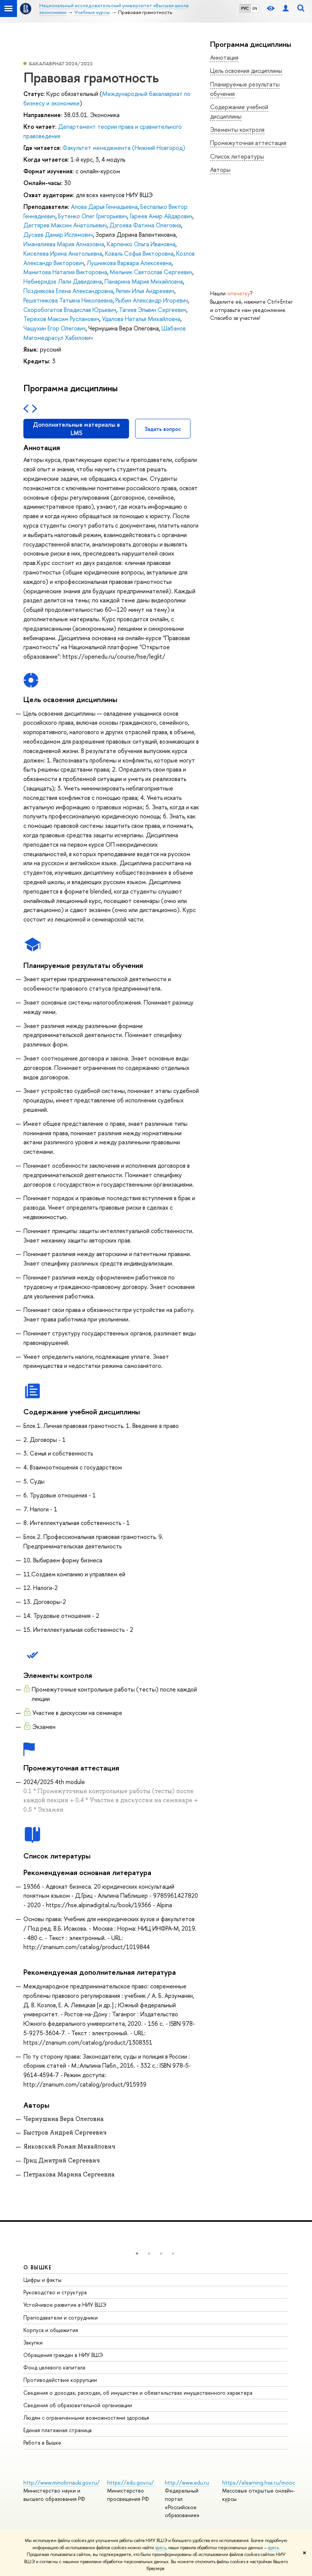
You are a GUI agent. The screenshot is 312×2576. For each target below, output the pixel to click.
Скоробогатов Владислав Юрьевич (69, 310)
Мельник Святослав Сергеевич (151, 272)
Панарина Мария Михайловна (144, 281)
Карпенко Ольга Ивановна (141, 244)
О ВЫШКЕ (37, 2267)
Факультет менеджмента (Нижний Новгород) (124, 148)
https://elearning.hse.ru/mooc (258, 2482)
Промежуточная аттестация (248, 143)
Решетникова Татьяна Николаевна (68, 300)
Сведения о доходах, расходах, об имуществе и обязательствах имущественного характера (137, 2392)
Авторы (220, 169)
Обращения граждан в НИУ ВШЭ (63, 2354)
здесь (160, 2548)
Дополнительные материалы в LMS (76, 428)
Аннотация (224, 57)
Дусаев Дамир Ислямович (58, 234)
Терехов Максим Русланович (61, 319)
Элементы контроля (237, 129)
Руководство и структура (55, 2292)
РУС (245, 8)
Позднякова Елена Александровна (68, 291)
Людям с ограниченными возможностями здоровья (86, 2417)
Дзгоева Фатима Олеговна (145, 225)
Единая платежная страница (57, 2430)
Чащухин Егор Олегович (54, 328)
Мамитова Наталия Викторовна (65, 272)
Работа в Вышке (42, 2442)
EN (254, 8)
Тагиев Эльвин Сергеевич (152, 310)
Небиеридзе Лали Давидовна (62, 281)
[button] (137, 2253)
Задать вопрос (162, 428)
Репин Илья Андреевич (145, 291)
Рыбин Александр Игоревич (151, 300)
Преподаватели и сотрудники (60, 2317)
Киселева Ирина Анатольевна (62, 253)
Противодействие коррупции (60, 2379)
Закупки (33, 2342)
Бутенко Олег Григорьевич (92, 216)
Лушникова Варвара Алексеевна (129, 263)
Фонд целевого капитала (54, 2367)
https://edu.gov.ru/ (130, 2482)
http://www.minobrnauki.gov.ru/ (61, 2482)
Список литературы (237, 156)
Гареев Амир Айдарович (161, 216)
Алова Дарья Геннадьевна (104, 206)
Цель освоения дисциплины (246, 70)
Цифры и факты (42, 2279)
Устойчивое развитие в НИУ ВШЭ (64, 2304)
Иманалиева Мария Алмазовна (63, 244)
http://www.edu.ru (187, 2482)
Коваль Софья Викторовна (139, 253)
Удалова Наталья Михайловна (141, 319)
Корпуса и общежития (50, 2330)
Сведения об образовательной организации (77, 2405)
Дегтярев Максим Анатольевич (65, 225)
